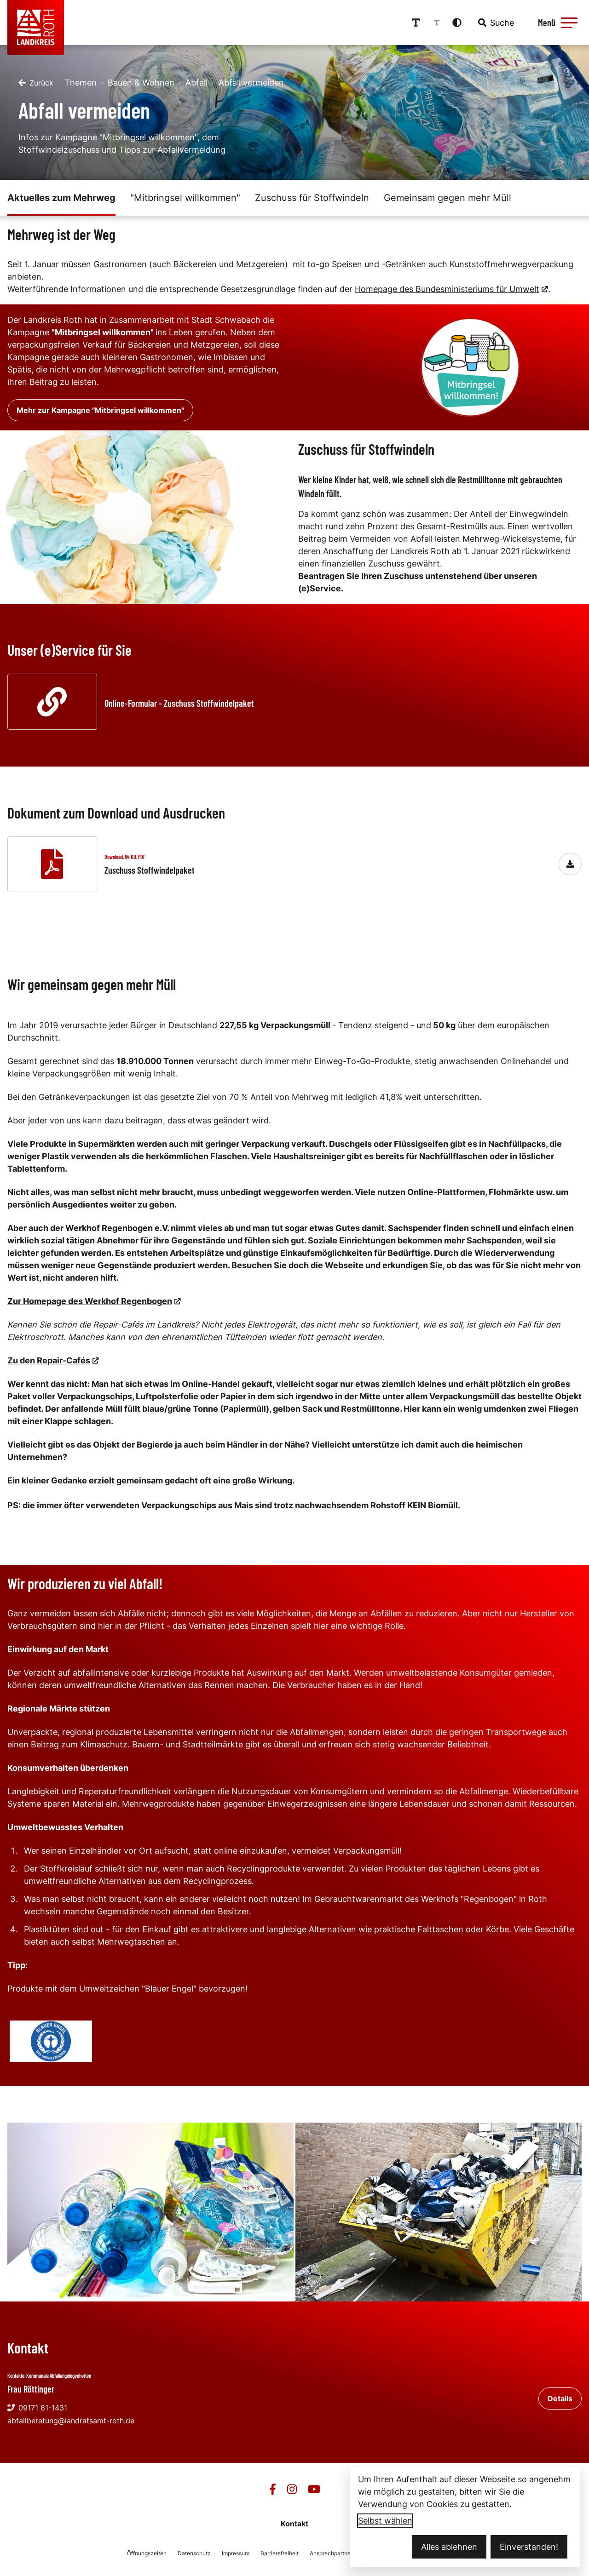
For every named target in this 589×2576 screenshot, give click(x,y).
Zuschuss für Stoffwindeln (312, 197)
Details (560, 2398)
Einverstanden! (529, 2547)
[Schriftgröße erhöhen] (416, 22)
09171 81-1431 (37, 2407)
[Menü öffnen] (556, 22)
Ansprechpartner (331, 2553)
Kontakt (294, 2523)
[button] (569, 22)
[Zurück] (35, 82)
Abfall (196, 82)
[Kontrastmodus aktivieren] (457, 22)
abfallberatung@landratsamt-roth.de (70, 2420)
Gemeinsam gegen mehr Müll (447, 197)
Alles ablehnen (449, 2547)
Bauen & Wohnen (141, 82)
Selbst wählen (385, 2520)
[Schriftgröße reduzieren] (437, 22)
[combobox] (495, 22)
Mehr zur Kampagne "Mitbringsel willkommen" (100, 410)
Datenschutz (194, 2553)
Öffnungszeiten (147, 2553)
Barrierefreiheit (279, 2553)
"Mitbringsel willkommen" (185, 197)
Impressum (235, 2553)
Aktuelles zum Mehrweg (61, 197)
